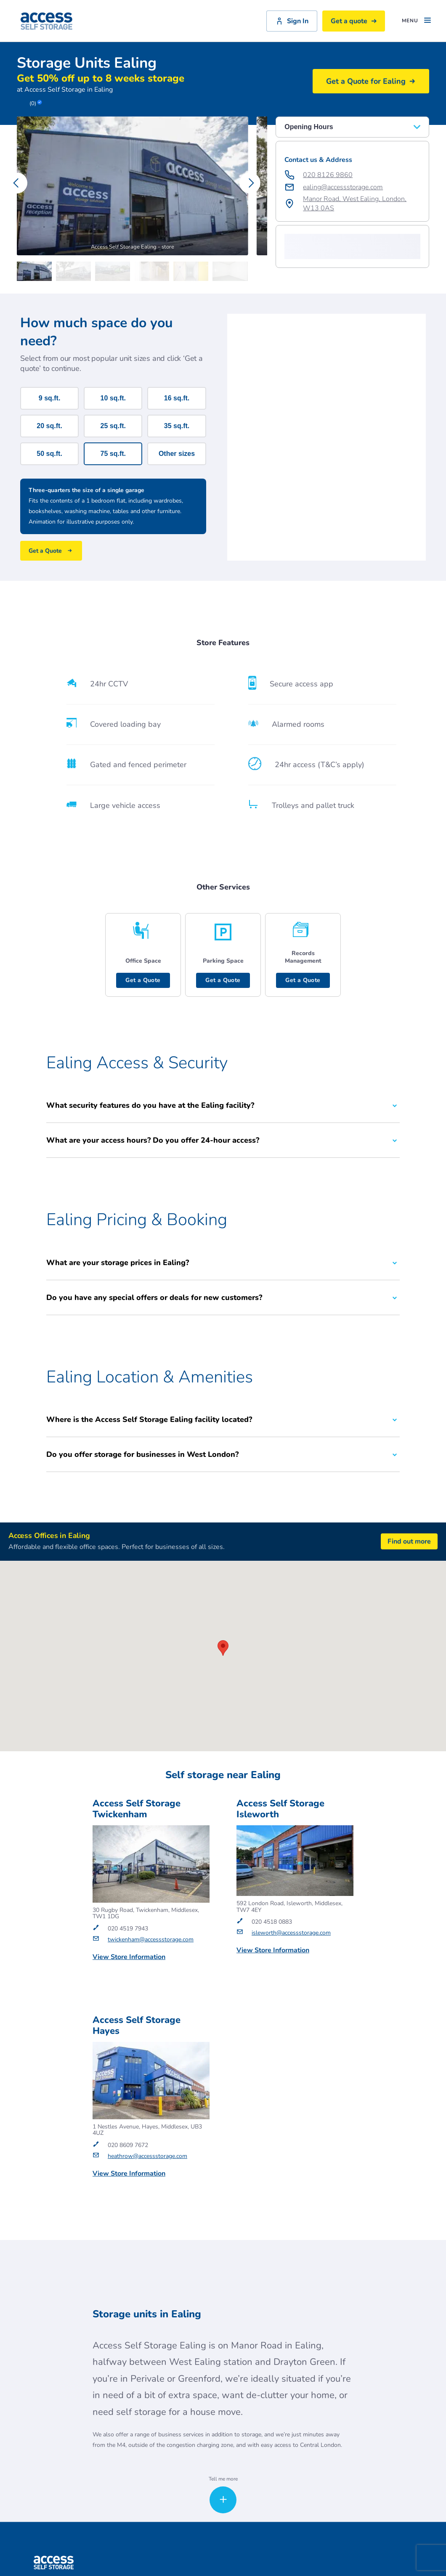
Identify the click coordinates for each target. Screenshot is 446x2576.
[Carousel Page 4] (153, 271)
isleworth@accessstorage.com (291, 1933)
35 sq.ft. (176, 425)
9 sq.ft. (50, 398)
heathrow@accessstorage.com (147, 2156)
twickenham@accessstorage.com (151, 1940)
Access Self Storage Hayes (137, 2026)
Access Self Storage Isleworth (280, 1809)
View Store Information (129, 1957)
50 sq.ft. (49, 453)
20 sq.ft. (49, 425)
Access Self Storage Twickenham (137, 1809)
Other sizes (177, 453)
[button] (291, 252)
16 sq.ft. (176, 398)
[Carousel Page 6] (232, 271)
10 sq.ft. (113, 398)
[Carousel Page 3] (114, 271)
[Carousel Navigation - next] (249, 182)
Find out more (409, 1541)
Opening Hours (352, 126)
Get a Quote (142, 980)
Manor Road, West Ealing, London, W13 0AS (354, 203)
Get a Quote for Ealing (371, 81)
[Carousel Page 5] (192, 271)
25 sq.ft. (113, 425)
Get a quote (354, 21)
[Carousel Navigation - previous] (16, 182)
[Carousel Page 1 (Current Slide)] (36, 271)
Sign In (291, 21)
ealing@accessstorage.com (343, 187)
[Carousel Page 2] (75, 271)
